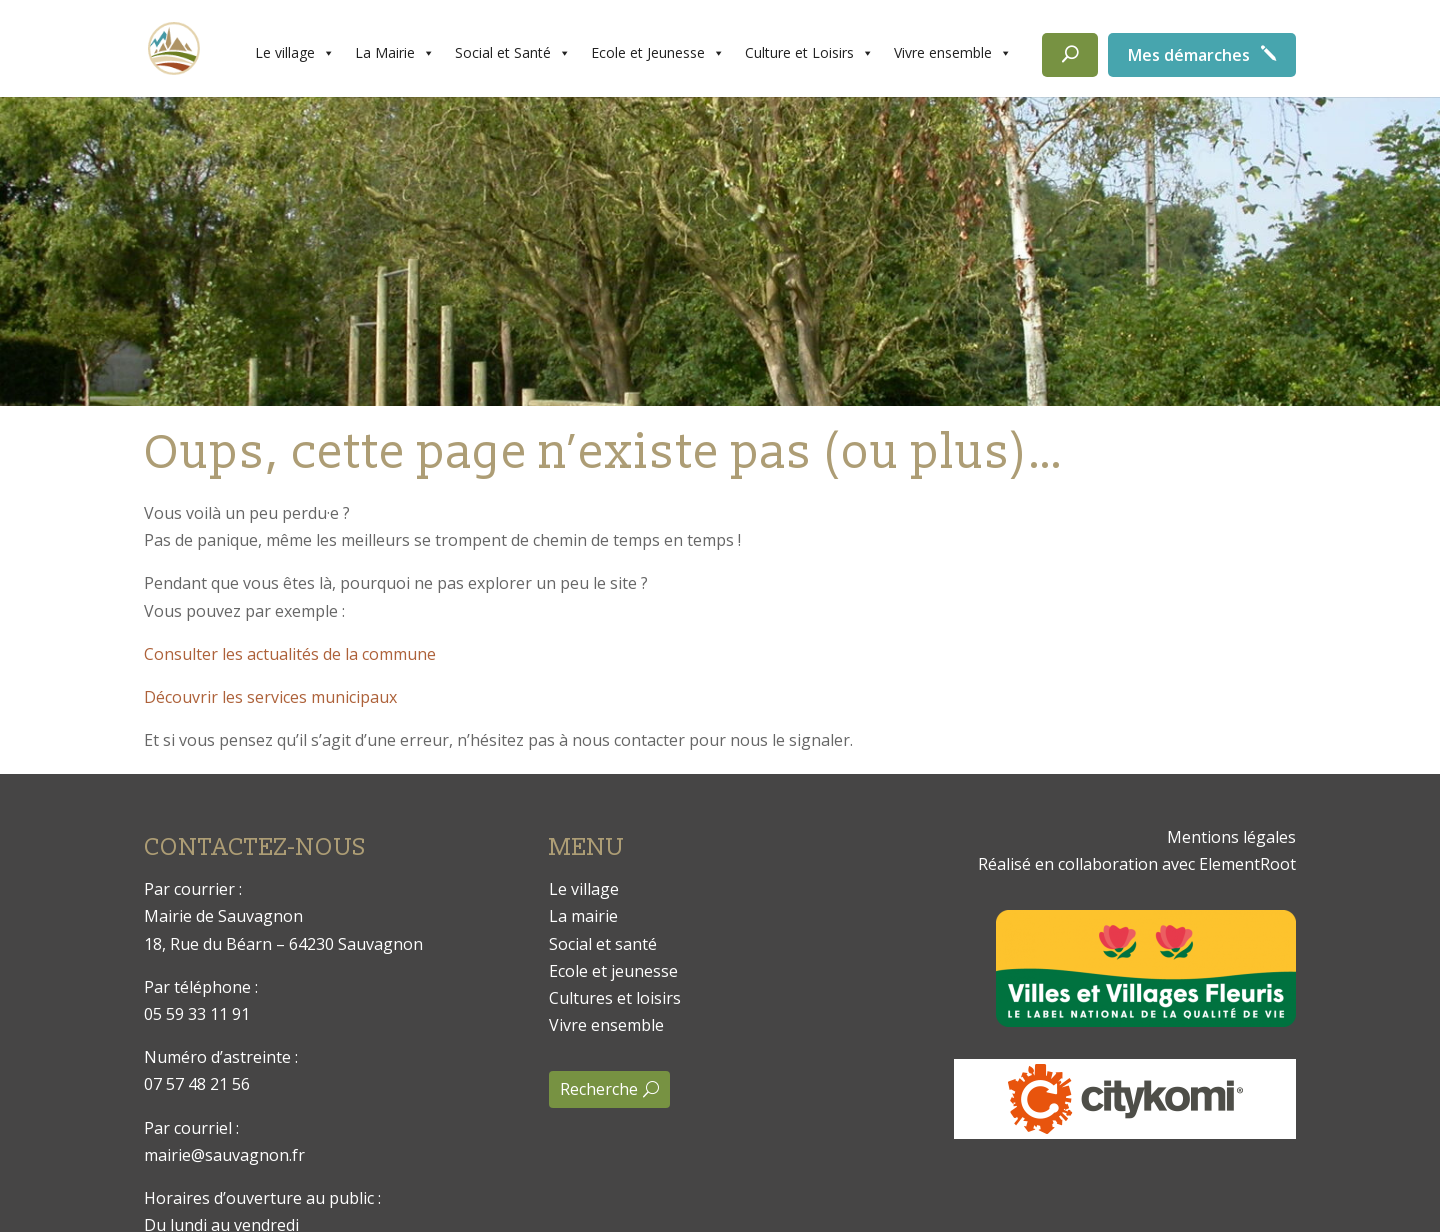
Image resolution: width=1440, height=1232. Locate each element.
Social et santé (603, 944)
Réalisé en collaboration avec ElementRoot (1137, 864)
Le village (295, 53)
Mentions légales (1231, 837)
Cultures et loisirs (615, 998)
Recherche (599, 1089)
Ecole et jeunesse (613, 971)
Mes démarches (1189, 55)
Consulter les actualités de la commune (290, 654)
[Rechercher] (1070, 55)
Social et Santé (513, 53)
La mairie (583, 916)
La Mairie (395, 53)
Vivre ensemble (953, 53)
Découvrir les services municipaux (270, 697)
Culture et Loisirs (809, 53)
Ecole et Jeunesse (658, 53)
